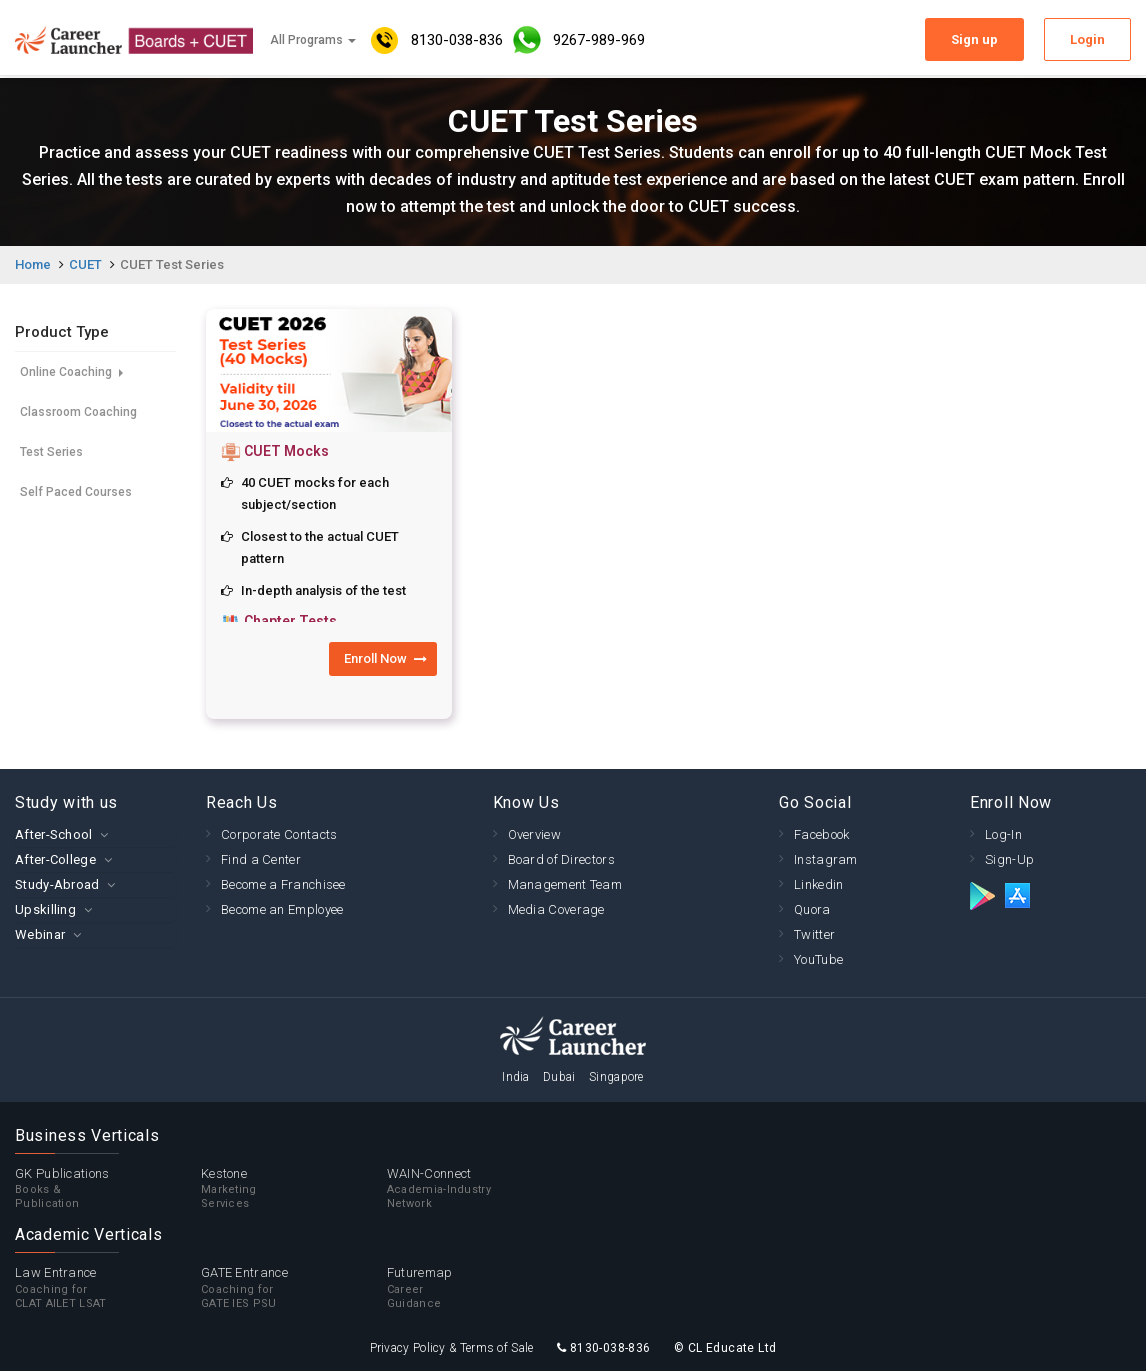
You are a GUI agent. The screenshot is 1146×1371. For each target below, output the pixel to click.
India (516, 1077)
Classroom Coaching (78, 412)
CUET (85, 264)
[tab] (95, 834)
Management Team (565, 884)
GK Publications (108, 1189)
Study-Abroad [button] (57, 884)
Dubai (559, 1077)
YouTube (818, 959)
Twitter (814, 934)
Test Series (51, 452)
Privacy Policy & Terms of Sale (452, 1348)
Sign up (974, 39)
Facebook (821, 834)
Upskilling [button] (45, 909)
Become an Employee (282, 909)
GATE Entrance (294, 1288)
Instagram (826, 859)
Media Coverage (556, 909)
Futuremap (480, 1288)
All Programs (313, 40)
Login (1087, 39)
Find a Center (261, 859)
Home (33, 264)
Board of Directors (561, 859)
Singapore (616, 1077)
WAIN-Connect (480, 1189)
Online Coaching (71, 372)
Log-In (1003, 834)
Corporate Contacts (279, 834)
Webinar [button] (40, 934)
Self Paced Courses (76, 492)
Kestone (294, 1189)
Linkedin (818, 884)
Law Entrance (108, 1288)
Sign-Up (1009, 859)
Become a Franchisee (283, 884)
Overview (534, 834)
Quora (812, 909)
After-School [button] (54, 834)
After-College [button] (55, 859)
